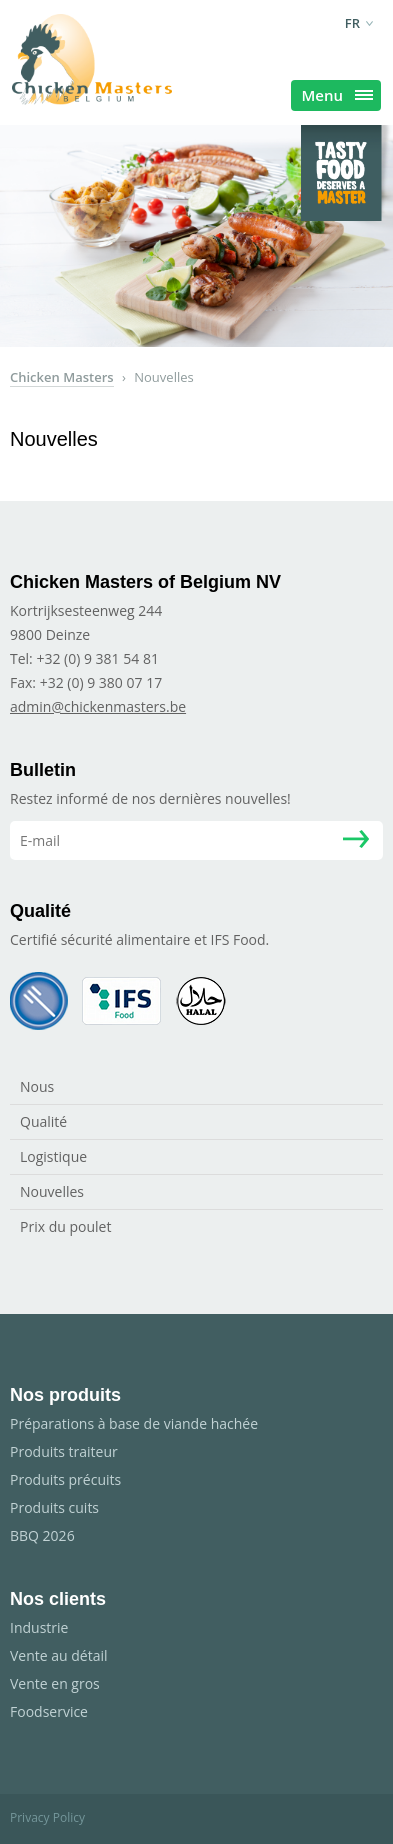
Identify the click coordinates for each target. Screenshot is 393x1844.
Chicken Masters (62, 377)
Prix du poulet (65, 1226)
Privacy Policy (47, 1817)
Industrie (39, 1627)
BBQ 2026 (42, 1535)
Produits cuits (54, 1507)
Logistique (53, 1156)
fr (352, 23)
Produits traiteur (64, 1451)
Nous (37, 1086)
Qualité (43, 1121)
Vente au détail (59, 1655)
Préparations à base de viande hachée (134, 1423)
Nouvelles (52, 1191)
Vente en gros (55, 1683)
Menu (337, 95)
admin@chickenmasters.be (98, 706)
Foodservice (49, 1711)
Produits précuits (65, 1479)
